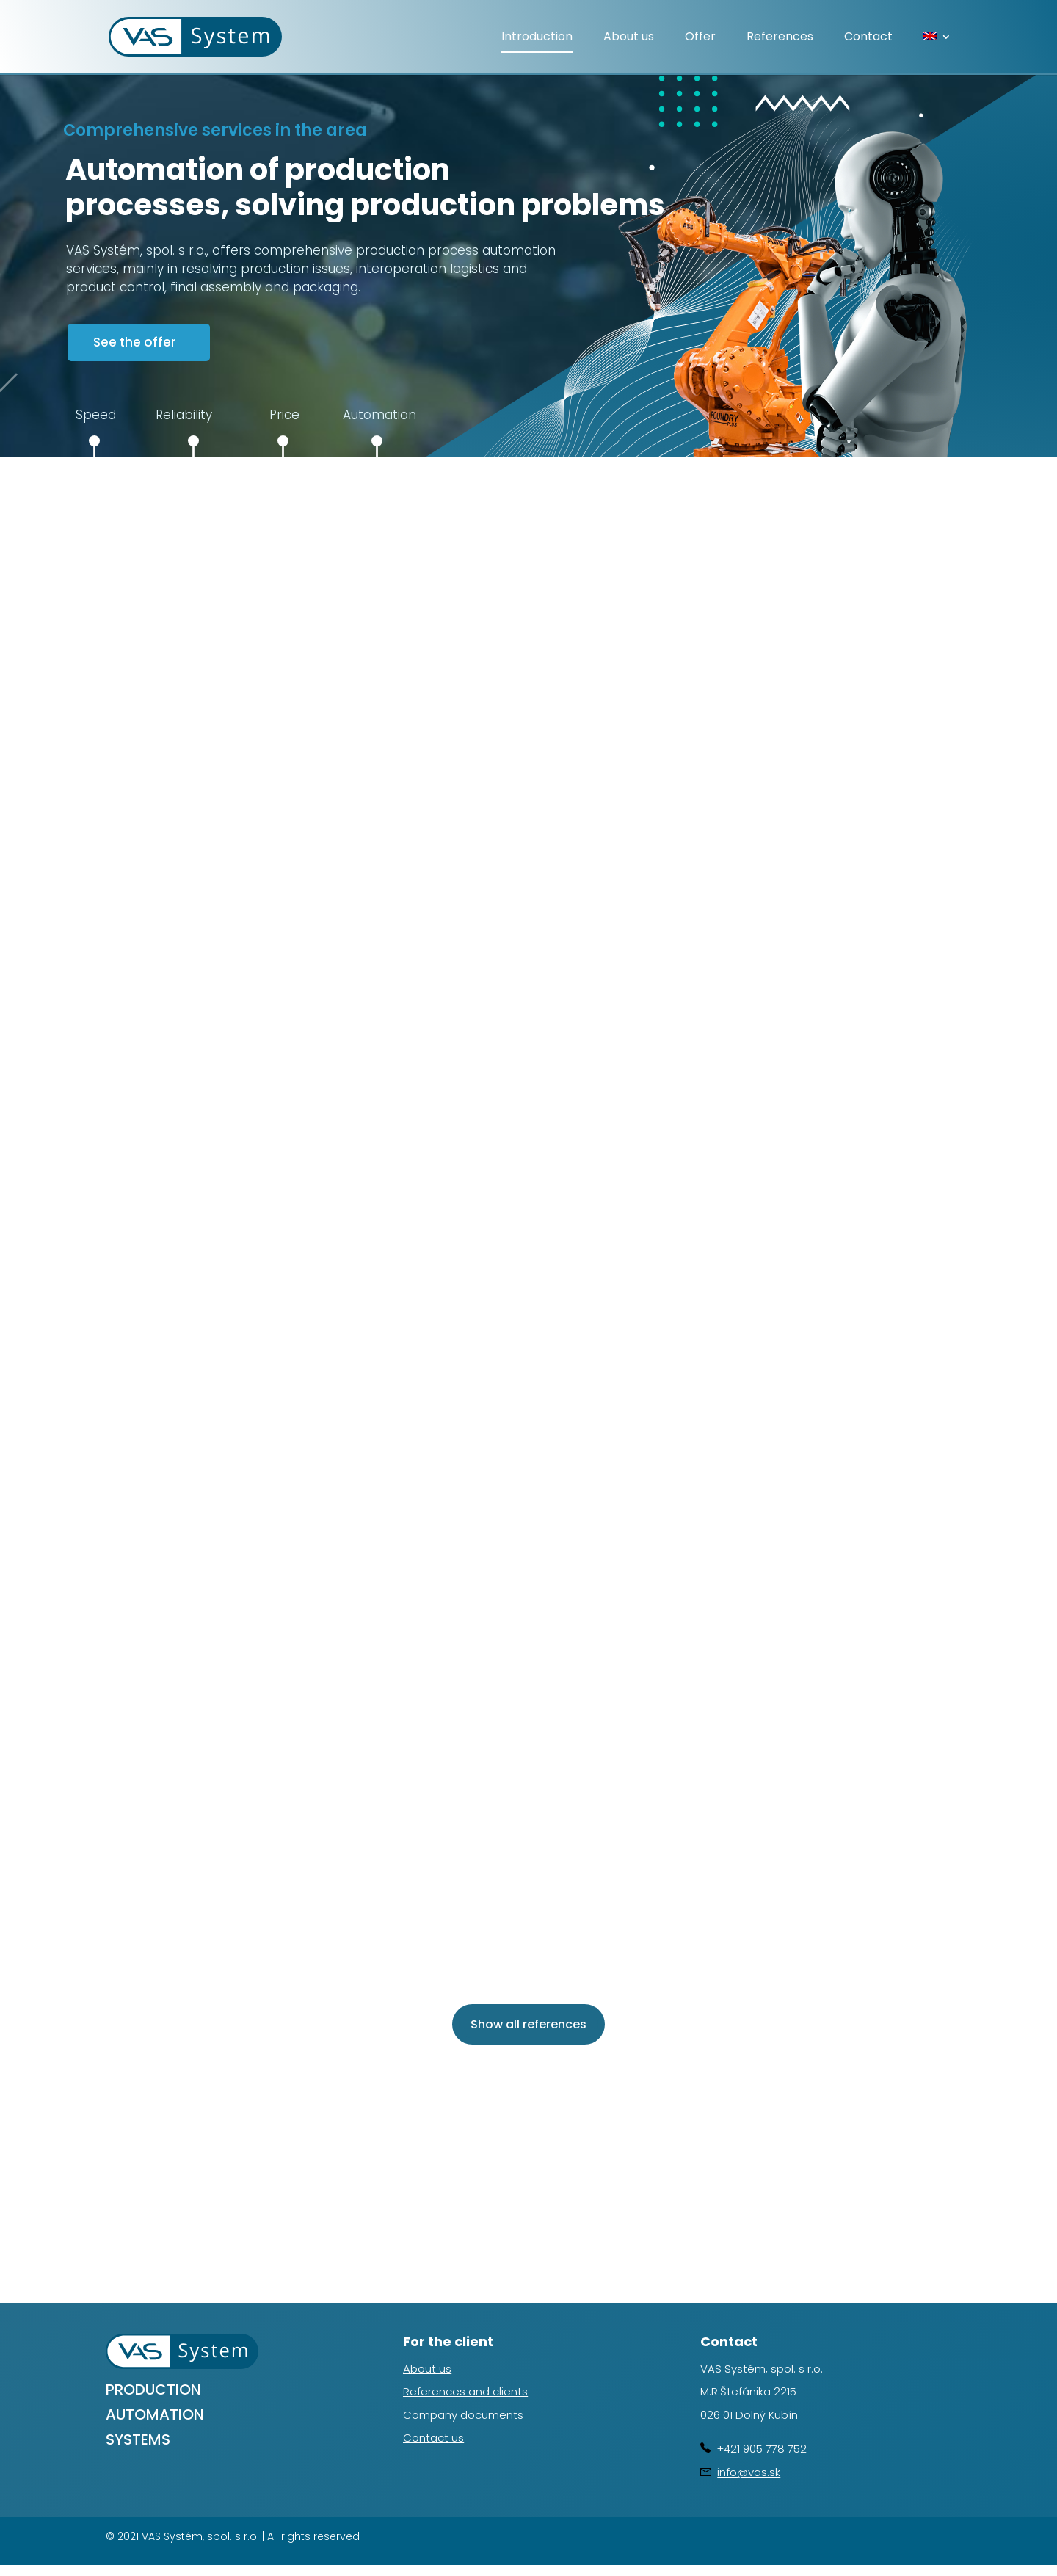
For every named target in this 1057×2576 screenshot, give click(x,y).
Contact (868, 38)
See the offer (134, 342)
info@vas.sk (748, 2472)
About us (628, 38)
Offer (700, 38)
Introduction (537, 38)
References (780, 38)
